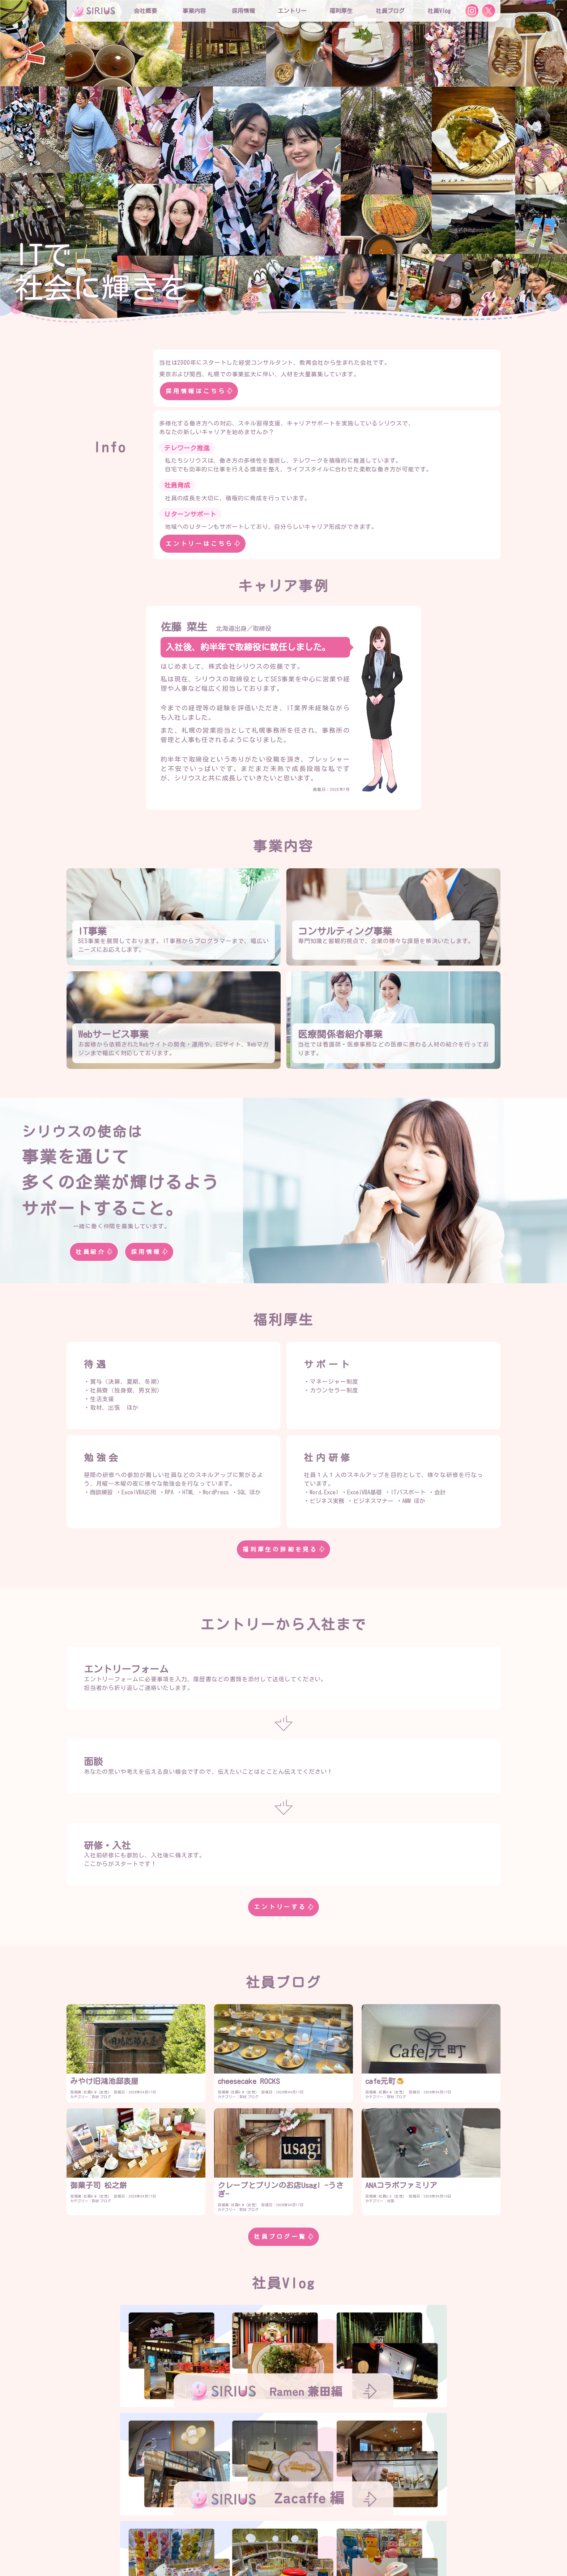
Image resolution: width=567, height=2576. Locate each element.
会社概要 (205, 2506)
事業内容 (194, 11)
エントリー (292, 11)
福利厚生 (205, 2535)
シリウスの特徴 (246, 2521)
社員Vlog (439, 11)
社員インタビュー (352, 2521)
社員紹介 (94, 1252)
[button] (11, 159)
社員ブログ (390, 11)
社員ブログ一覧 (283, 2237)
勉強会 (260, 2535)
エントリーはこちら (203, 543)
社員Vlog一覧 (283, 2460)
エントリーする (283, 1907)
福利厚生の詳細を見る (283, 1549)
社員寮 (343, 2535)
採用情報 (149, 1252)
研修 (234, 2535)
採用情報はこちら (199, 391)
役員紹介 (239, 2506)
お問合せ (279, 2550)
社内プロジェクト (302, 2535)
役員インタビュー (298, 2521)
